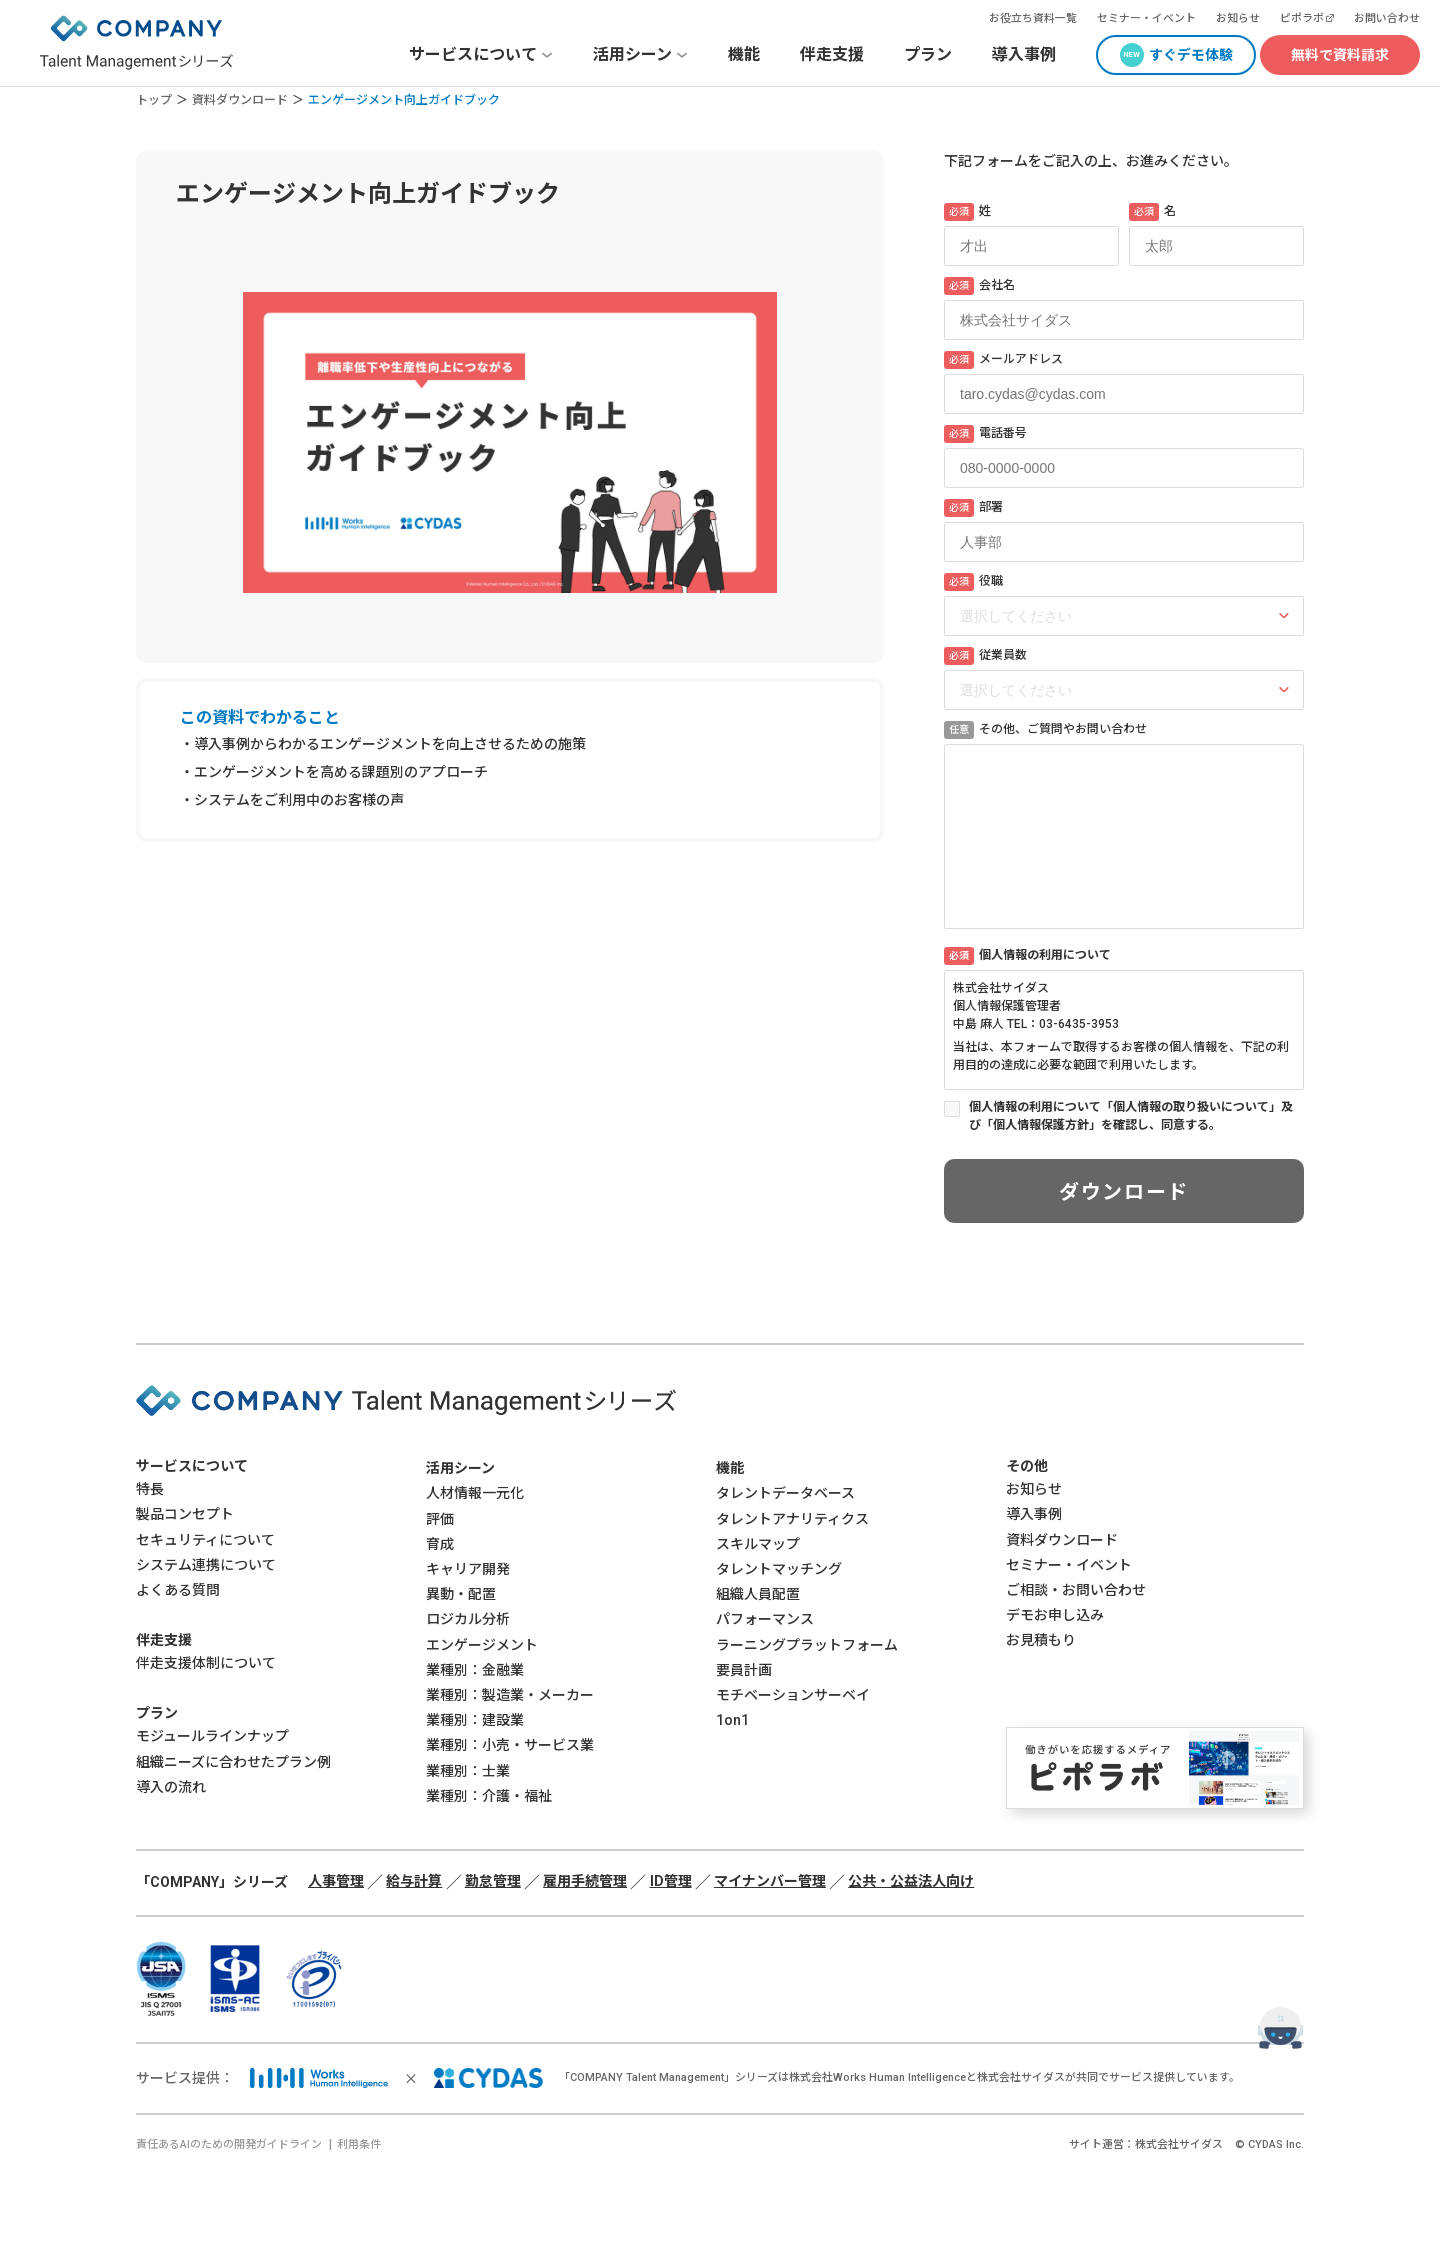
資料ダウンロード (240, 100)
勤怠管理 (493, 1881)
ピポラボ (1302, 18)
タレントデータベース (785, 1493)
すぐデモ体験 (1191, 55)
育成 (440, 1544)
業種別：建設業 (475, 1720)
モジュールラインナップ (212, 1736)
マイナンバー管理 (770, 1881)
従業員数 (985, 656)
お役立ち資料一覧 (1033, 18)
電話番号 (985, 434)
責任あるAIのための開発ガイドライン (229, 2144)
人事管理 (336, 1881)
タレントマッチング (779, 1569)
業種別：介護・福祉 (489, 1796)
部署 (973, 508)
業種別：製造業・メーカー (510, 1695)
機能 (744, 54)
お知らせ (1238, 18)
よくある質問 (178, 1590)
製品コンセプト (185, 1514)
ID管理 (671, 1881)
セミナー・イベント (1146, 18)
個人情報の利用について (1027, 956)
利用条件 (359, 2144)
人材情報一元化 (475, 1493)
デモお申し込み (1055, 1615)
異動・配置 (461, 1594)
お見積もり (1041, 1640)
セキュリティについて (205, 1540)
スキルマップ (758, 1544)
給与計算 (414, 1881)
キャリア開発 (468, 1569)
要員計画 (744, 1670)
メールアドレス (1003, 360)
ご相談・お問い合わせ (1076, 1590)
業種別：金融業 (475, 1670)
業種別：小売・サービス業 (510, 1745)
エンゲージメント (482, 1645)
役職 (973, 582)
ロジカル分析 (468, 1619)
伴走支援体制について (206, 1663)
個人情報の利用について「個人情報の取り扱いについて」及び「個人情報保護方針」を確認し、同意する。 (1131, 1116)
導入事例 (1024, 54)
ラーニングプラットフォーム (807, 1645)
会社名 (979, 286)
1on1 (732, 1720)
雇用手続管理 (585, 1881)
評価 (440, 1519)
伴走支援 (832, 54)
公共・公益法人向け (911, 1881)
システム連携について (206, 1565)
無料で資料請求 (1340, 55)
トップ (154, 100)
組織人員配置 (758, 1594)
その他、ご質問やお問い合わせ (1045, 730)
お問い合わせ (1387, 18)
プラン (928, 54)
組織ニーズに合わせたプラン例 (233, 1762)
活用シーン (460, 1468)
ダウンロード (1124, 1192)
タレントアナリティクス (792, 1519)
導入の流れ (171, 1787)
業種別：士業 (468, 1771)
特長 (150, 1489)
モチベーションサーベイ (793, 1695)
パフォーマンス (765, 1619)
